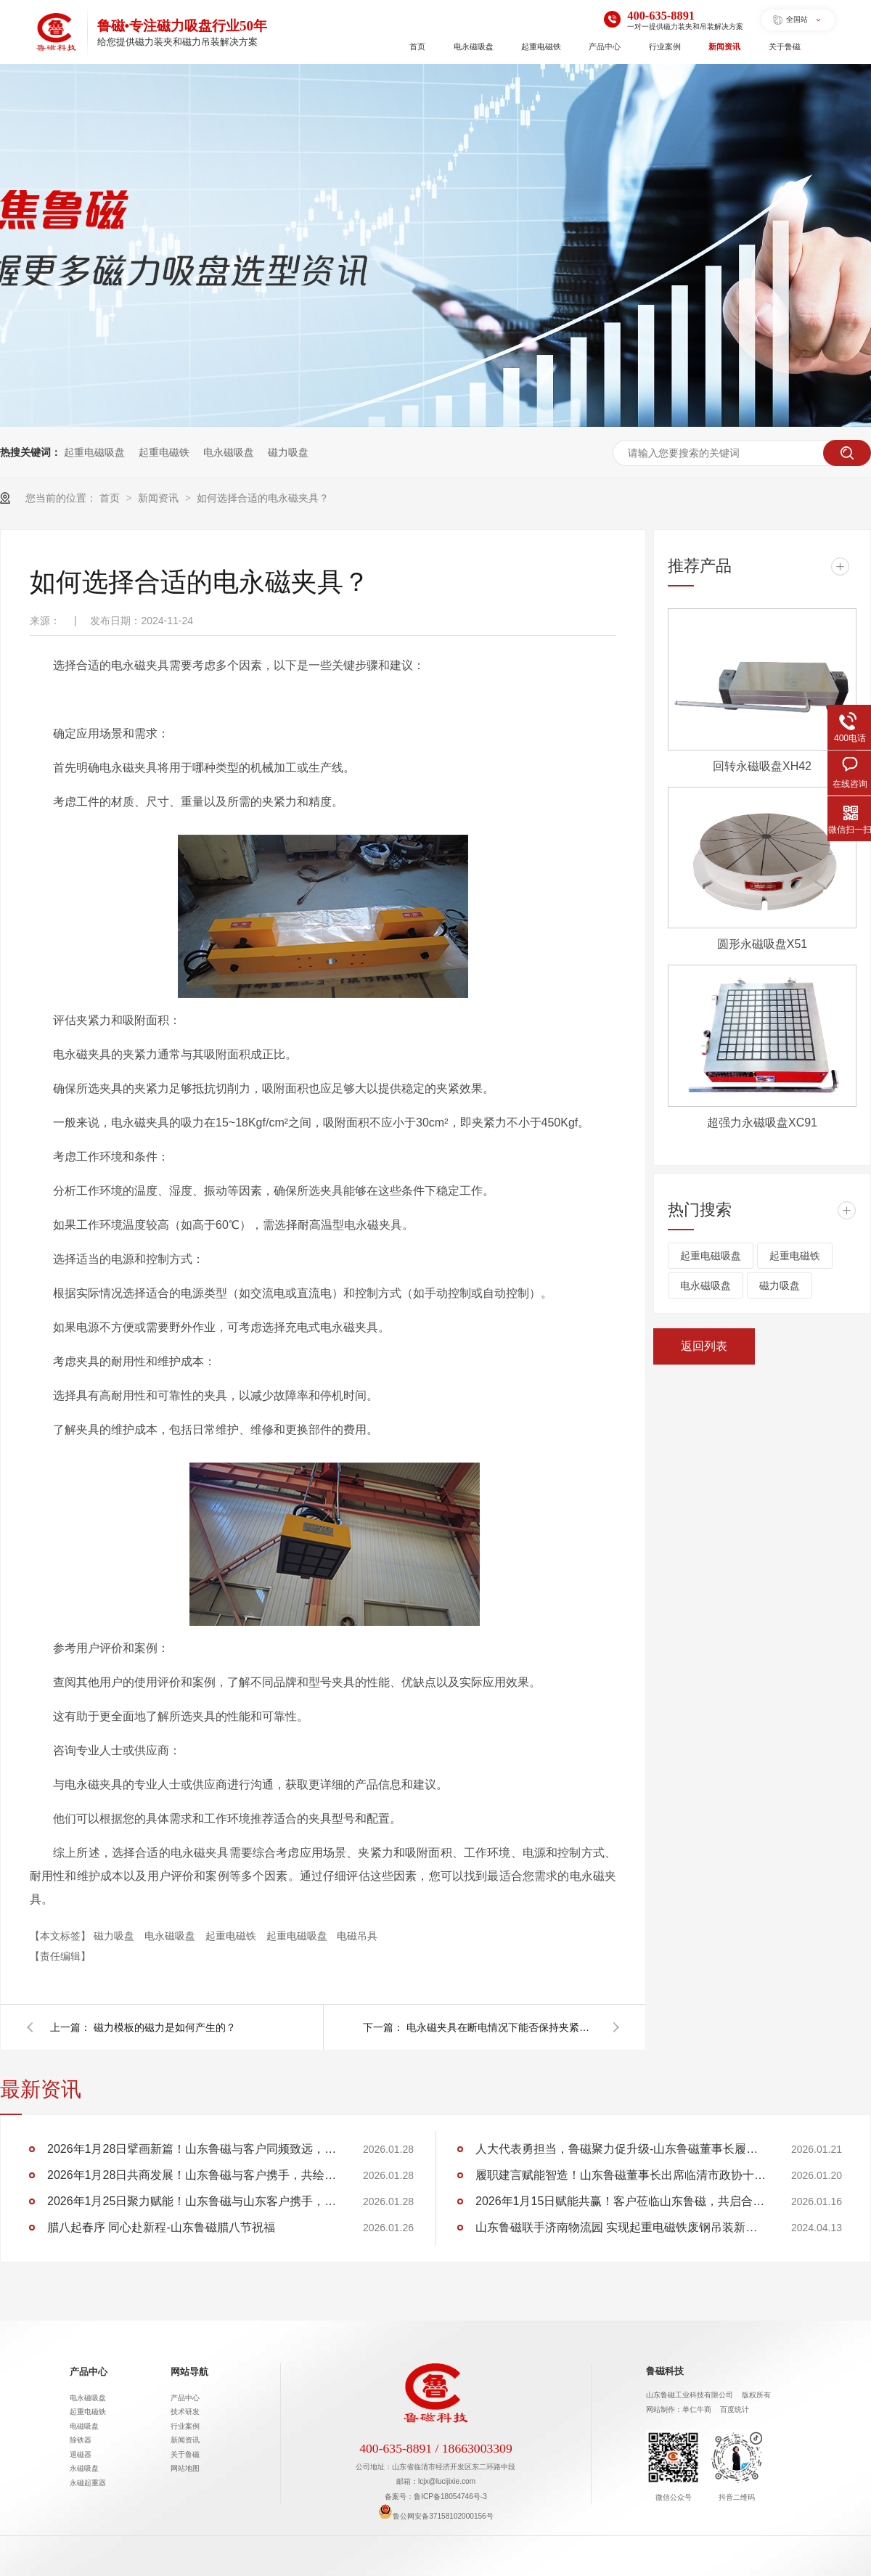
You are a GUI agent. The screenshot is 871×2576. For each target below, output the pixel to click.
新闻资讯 (724, 46)
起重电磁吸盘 (94, 452)
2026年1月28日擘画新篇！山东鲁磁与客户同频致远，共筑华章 (192, 2149)
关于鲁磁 (785, 46)
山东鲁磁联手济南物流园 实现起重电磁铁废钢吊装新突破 (620, 2227)
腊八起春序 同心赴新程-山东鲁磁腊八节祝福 (161, 2227)
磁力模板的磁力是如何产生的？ (165, 2027)
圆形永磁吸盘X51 (762, 944)
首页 (417, 46)
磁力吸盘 (288, 452)
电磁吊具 (357, 1936)
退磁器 (80, 2454)
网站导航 (189, 2372)
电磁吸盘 (84, 2426)
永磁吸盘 (84, 2468)
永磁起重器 (88, 2483)
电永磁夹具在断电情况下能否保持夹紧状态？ (500, 2027)
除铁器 (80, 2440)
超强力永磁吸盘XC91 (762, 1122)
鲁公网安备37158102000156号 (435, 2516)
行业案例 (665, 46)
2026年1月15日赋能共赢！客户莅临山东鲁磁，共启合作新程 (620, 2201)
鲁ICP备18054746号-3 (450, 2497)
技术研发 (185, 2412)
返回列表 (704, 1346)
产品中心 (605, 46)
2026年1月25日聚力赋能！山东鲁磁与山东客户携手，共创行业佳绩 (192, 2201)
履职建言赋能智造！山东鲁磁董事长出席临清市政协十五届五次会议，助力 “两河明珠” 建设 (620, 2175)
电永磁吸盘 (474, 46)
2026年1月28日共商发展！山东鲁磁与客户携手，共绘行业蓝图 (192, 2175)
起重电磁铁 (541, 46)
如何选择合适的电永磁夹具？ (263, 498)
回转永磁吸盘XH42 (762, 766)
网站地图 (185, 2468)
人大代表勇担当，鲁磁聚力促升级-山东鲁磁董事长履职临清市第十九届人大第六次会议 (620, 2149)
